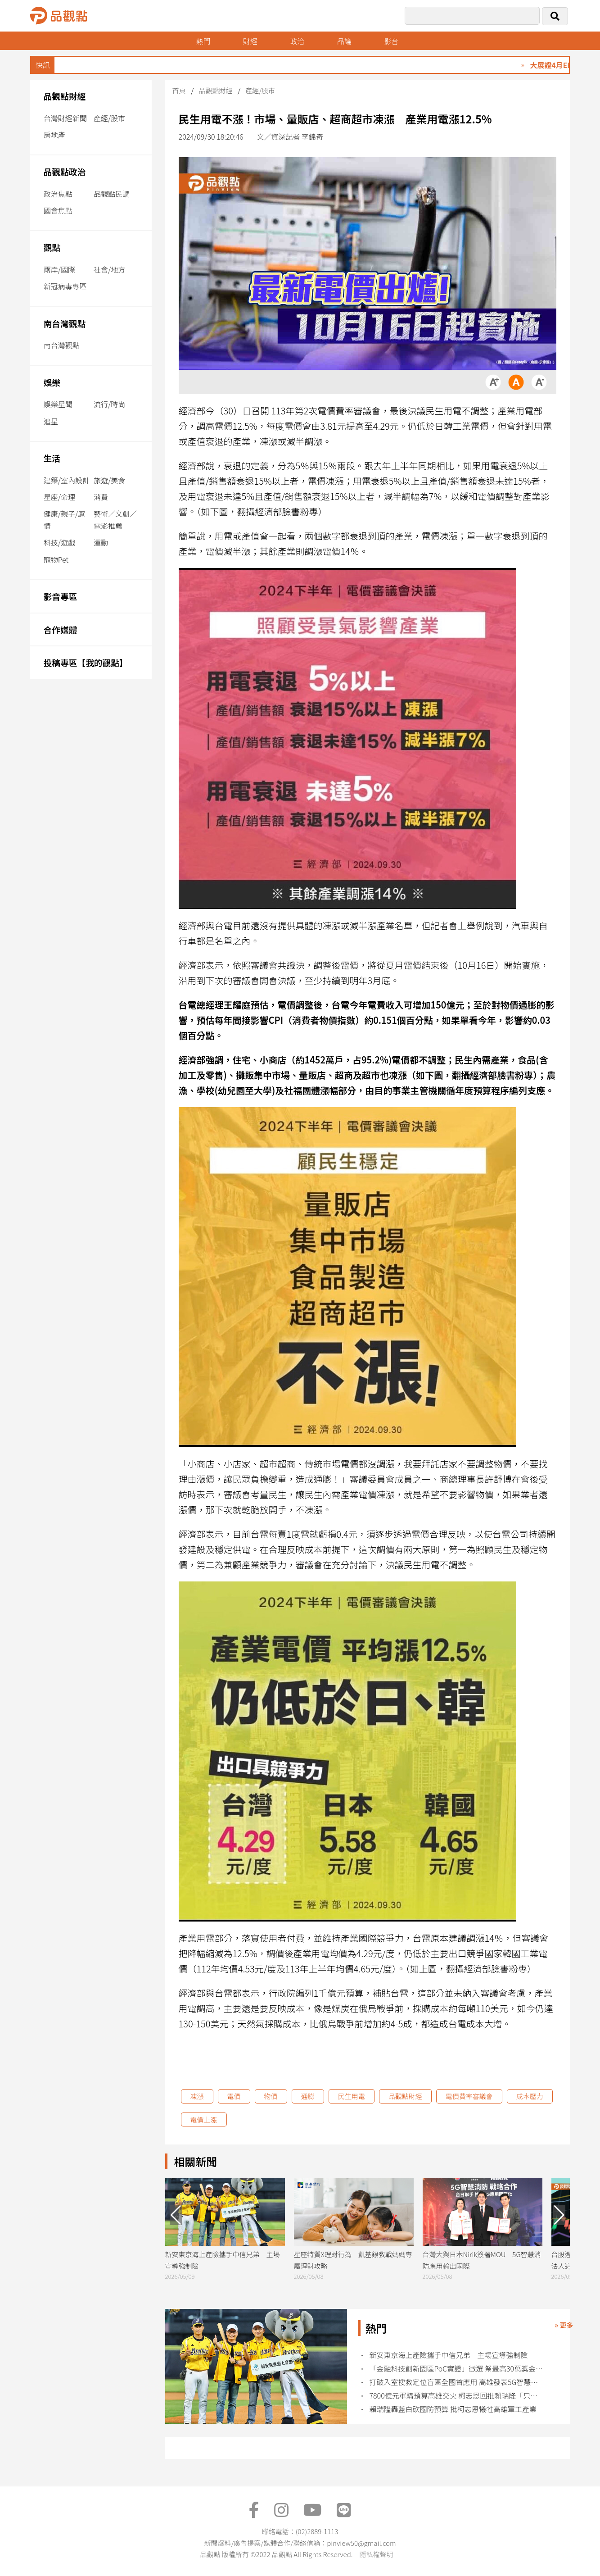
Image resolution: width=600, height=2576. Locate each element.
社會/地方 (109, 269)
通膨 (308, 2096)
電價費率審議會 (469, 2096)
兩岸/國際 (59, 269)
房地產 (54, 134)
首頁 (179, 90)
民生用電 (351, 2096)
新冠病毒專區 (65, 286)
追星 (51, 421)
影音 (391, 41)
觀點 (52, 247)
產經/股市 (109, 118)
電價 (234, 2096)
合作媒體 (60, 629)
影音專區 (60, 596)
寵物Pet (56, 559)
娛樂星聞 (58, 404)
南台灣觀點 (65, 323)
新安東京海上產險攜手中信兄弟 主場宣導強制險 (448, 2355)
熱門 (203, 41)
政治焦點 (58, 193)
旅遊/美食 (109, 480)
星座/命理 (59, 496)
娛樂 (52, 382)
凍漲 (197, 2096)
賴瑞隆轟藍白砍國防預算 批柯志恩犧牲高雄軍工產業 (453, 2409)
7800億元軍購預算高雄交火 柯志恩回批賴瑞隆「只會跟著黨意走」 (457, 2395)
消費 (101, 496)
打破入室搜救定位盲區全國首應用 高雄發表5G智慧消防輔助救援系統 (457, 2382)
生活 (52, 458)
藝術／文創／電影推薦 (115, 519)
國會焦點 (58, 210)
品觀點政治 (65, 171)
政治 (297, 41)
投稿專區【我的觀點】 (86, 662)
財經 (250, 41)
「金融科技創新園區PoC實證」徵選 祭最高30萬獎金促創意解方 (457, 2368)
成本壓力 (529, 2096)
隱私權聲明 (376, 2554)
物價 (271, 2096)
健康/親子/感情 (65, 519)
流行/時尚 (109, 404)
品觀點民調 (112, 193)
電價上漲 (203, 2119)
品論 (344, 41)
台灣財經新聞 (65, 118)
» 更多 (564, 2325)
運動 (101, 542)
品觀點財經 (65, 96)
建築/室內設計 (67, 480)
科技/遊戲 (59, 542)
